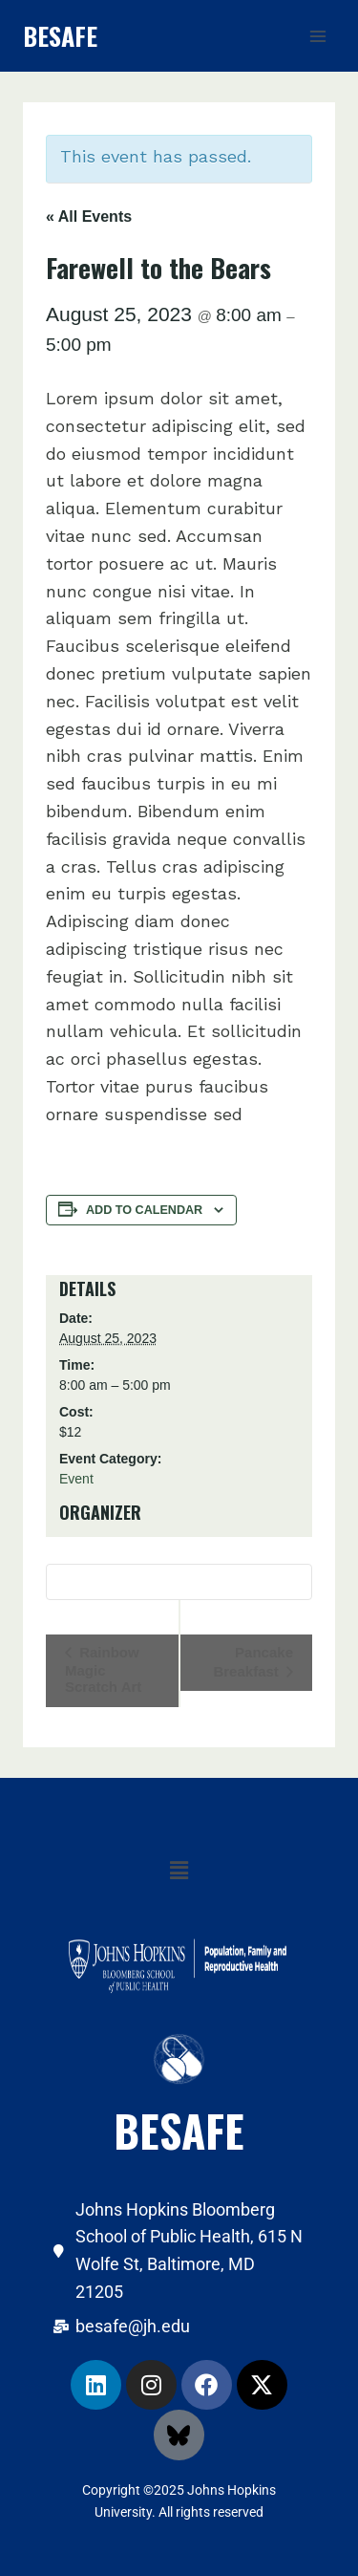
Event (76, 1478)
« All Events (89, 216)
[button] (178, 1871)
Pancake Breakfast (253, 1661)
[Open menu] (317, 36)
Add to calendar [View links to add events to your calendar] (144, 1210)
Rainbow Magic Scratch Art (103, 1669)
